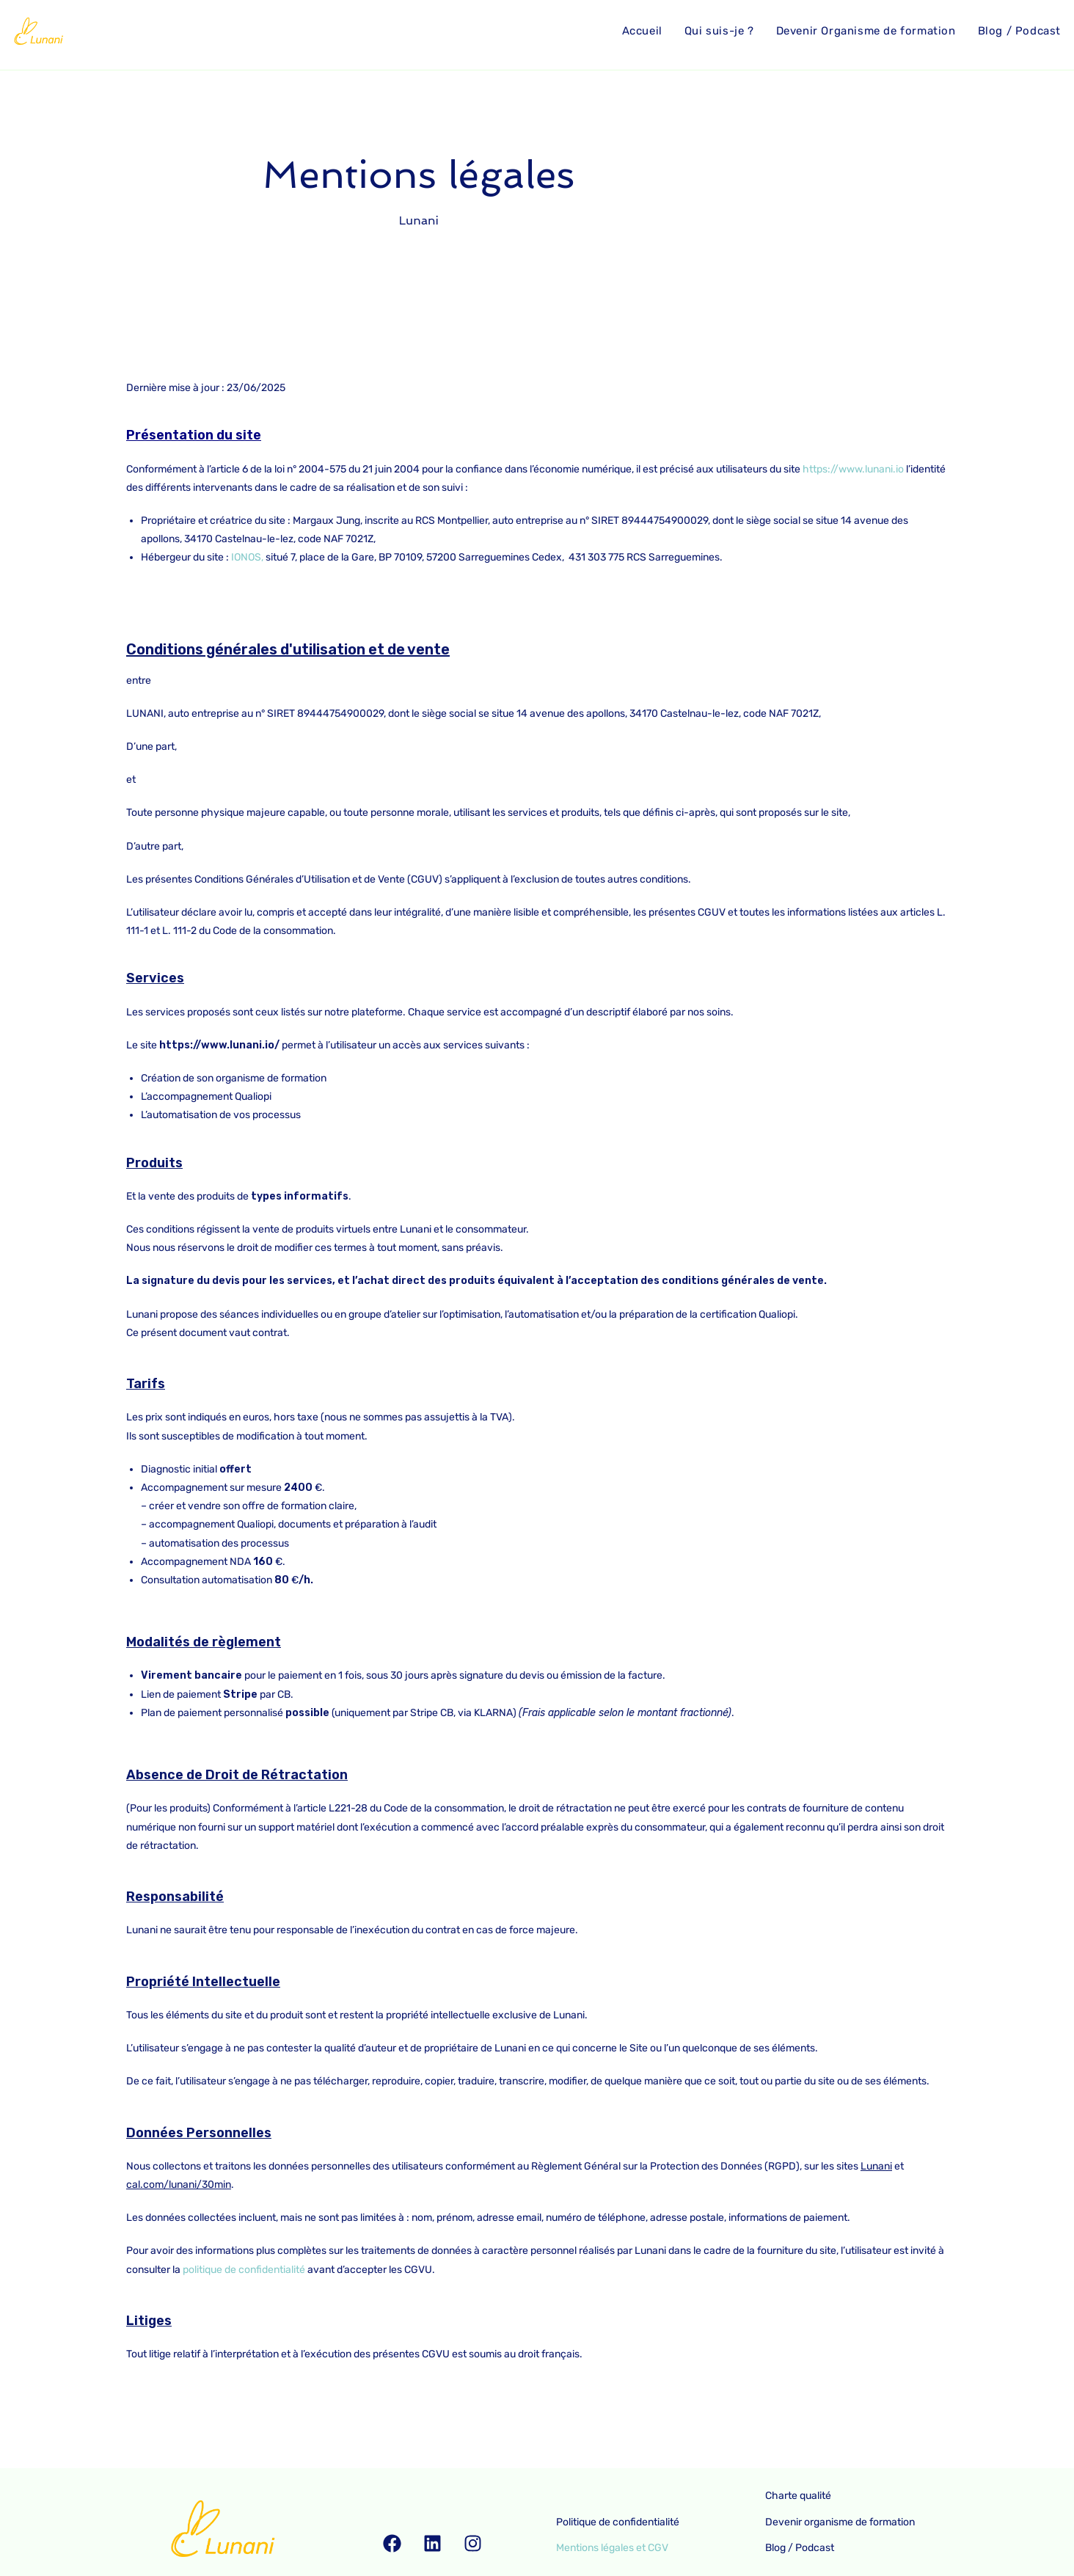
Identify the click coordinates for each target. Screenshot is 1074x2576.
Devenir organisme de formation (843, 2522)
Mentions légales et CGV (615, 2548)
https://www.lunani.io (853, 469)
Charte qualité (801, 2495)
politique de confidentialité (244, 2269)
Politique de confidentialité (620, 2522)
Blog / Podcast (802, 2548)
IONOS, (247, 557)
